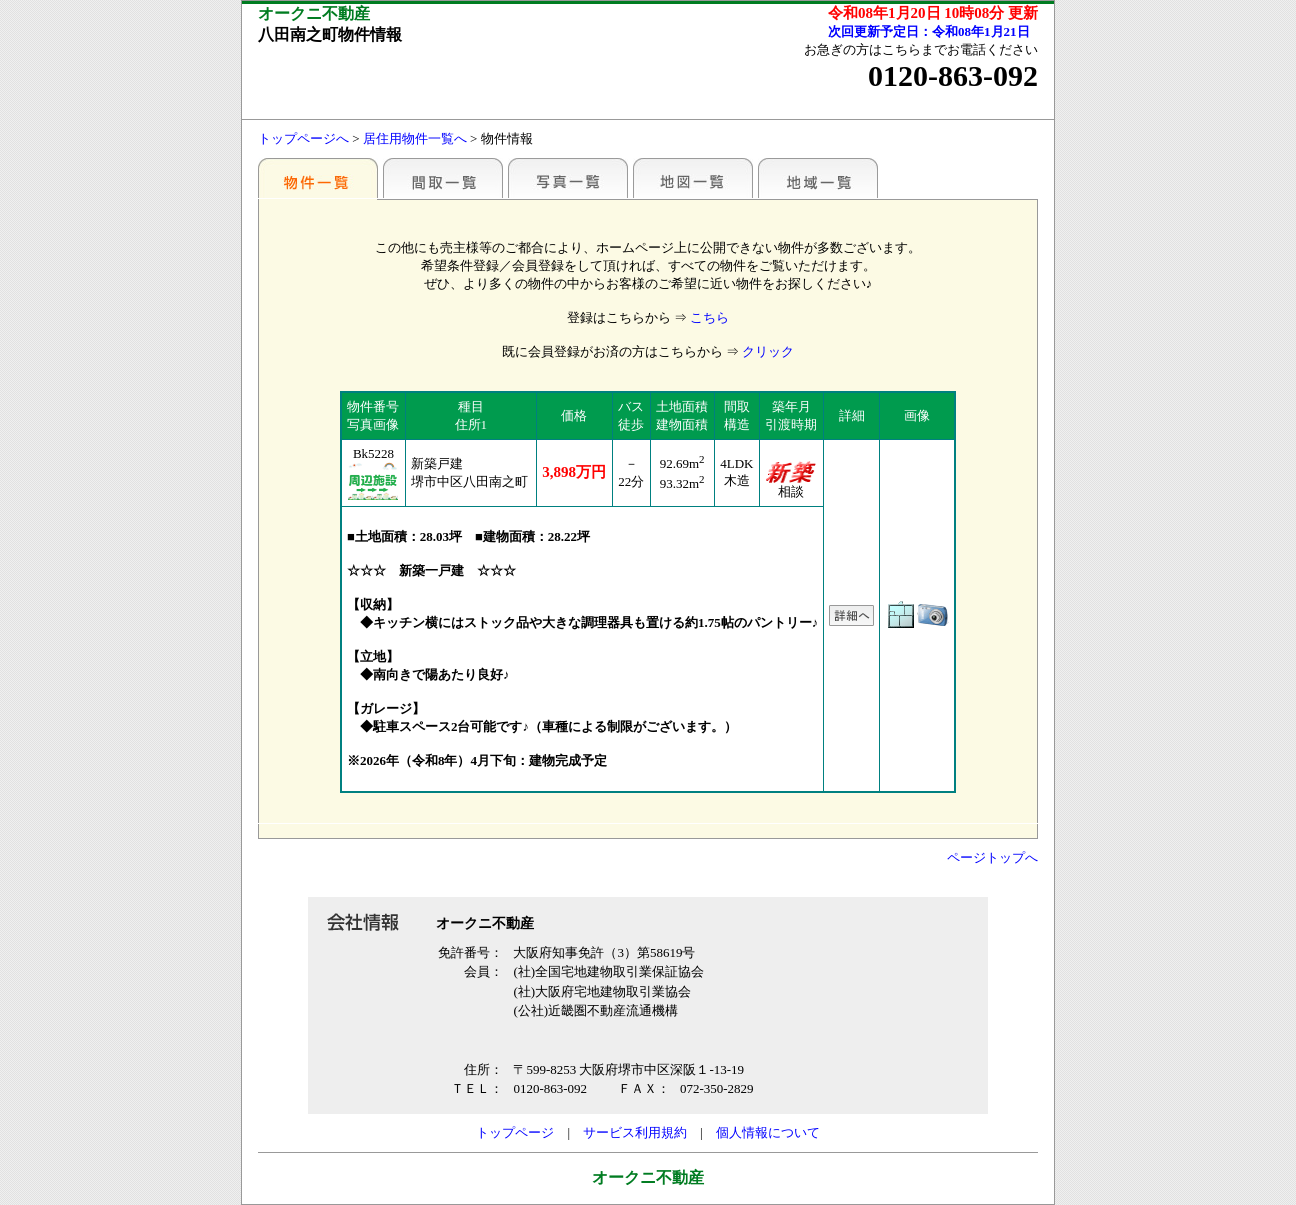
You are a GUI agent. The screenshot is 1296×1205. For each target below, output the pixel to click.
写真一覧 (568, 178)
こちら (709, 317)
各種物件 (318, 178)
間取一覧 (443, 178)
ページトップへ (992, 857)
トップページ (515, 1132)
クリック (768, 351)
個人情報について (768, 1132)
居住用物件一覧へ (415, 138)
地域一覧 (818, 178)
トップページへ (303, 138)
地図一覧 (693, 178)
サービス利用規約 (635, 1132)
